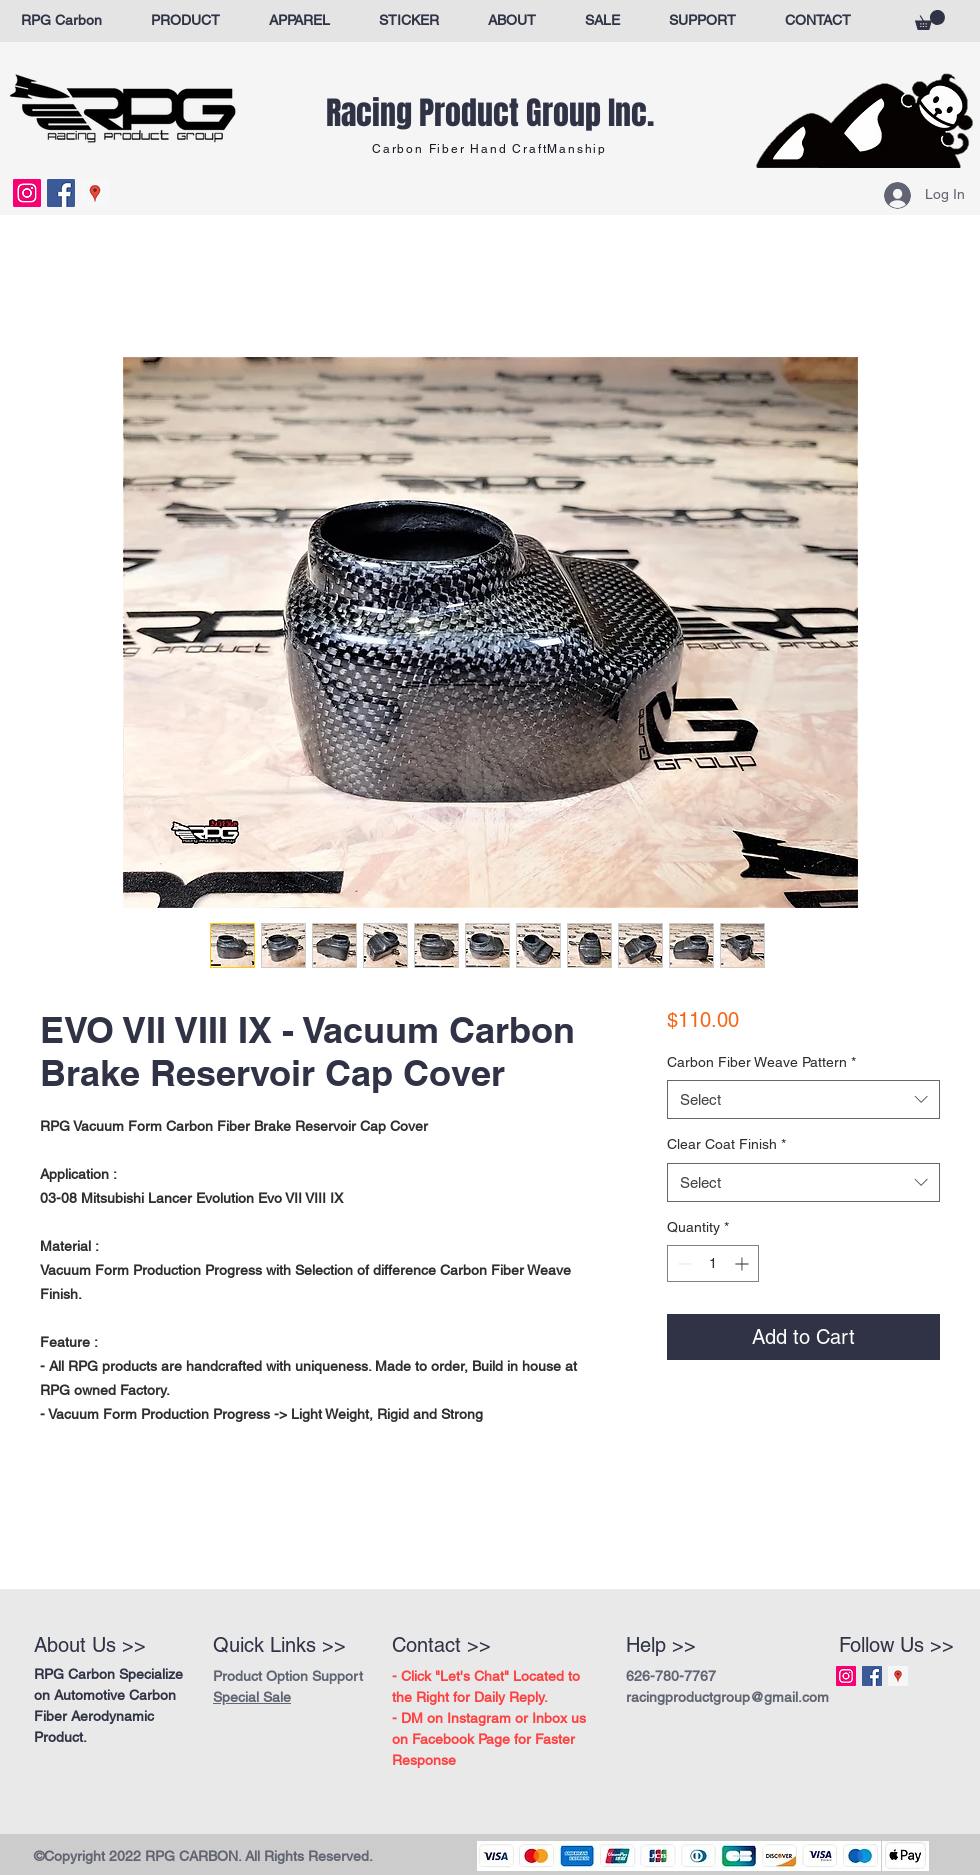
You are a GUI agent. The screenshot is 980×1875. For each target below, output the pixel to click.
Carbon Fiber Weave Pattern (761, 1062)
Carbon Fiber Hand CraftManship (489, 149)
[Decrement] (682, 1263)
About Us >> (90, 1645)
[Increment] (743, 1263)
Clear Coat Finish (726, 1144)
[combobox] (803, 1099)
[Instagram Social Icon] (27, 193)
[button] (930, 20)
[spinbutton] (713, 1263)
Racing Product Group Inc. (490, 113)
